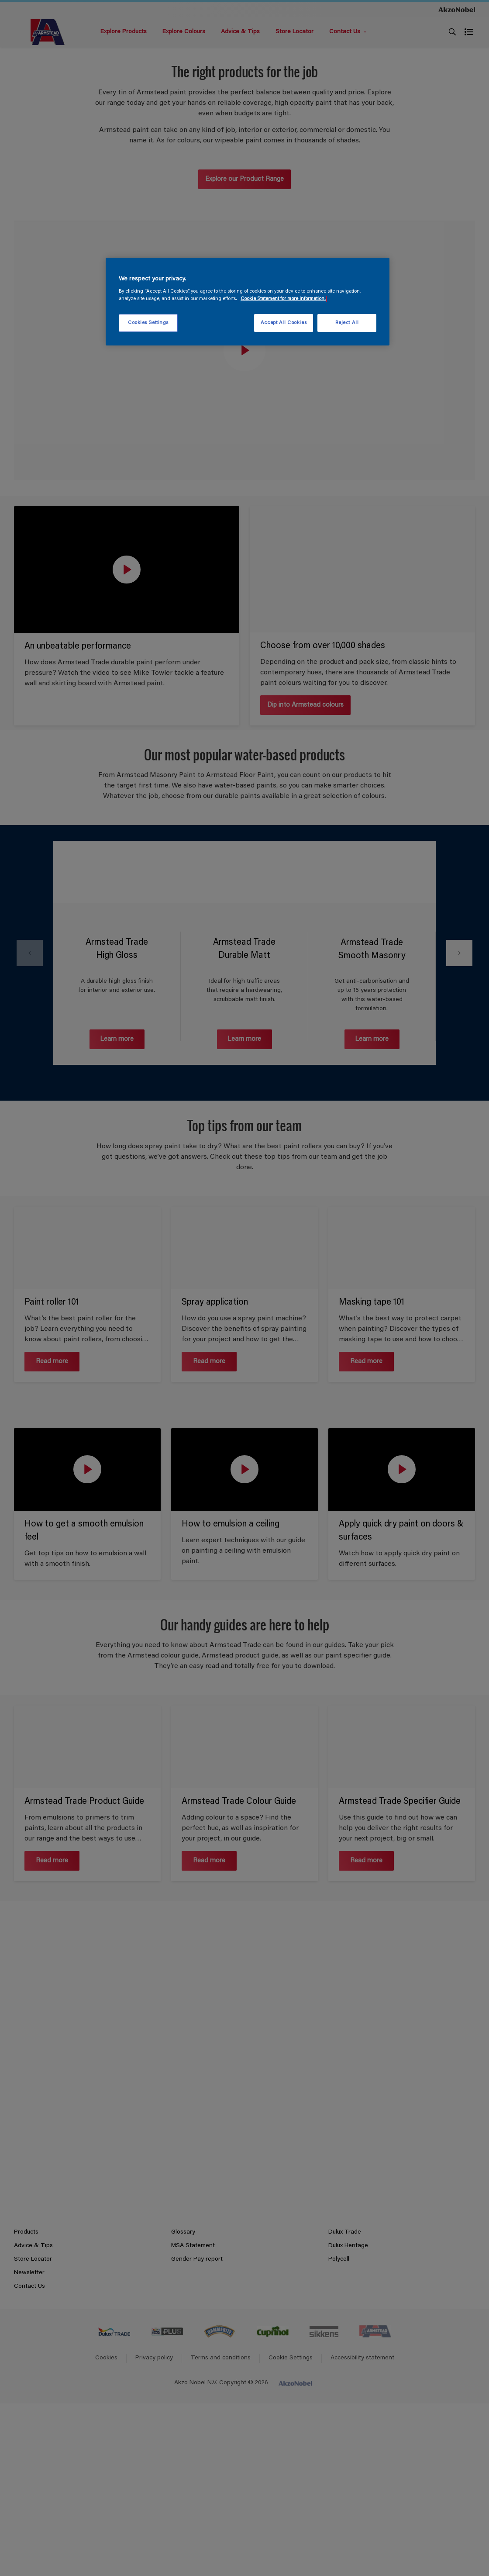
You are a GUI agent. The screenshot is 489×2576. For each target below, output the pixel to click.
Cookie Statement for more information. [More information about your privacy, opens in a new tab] (283, 299)
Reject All (347, 323)
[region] (247, 302)
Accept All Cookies (283, 323)
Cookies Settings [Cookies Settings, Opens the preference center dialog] (148, 323)
